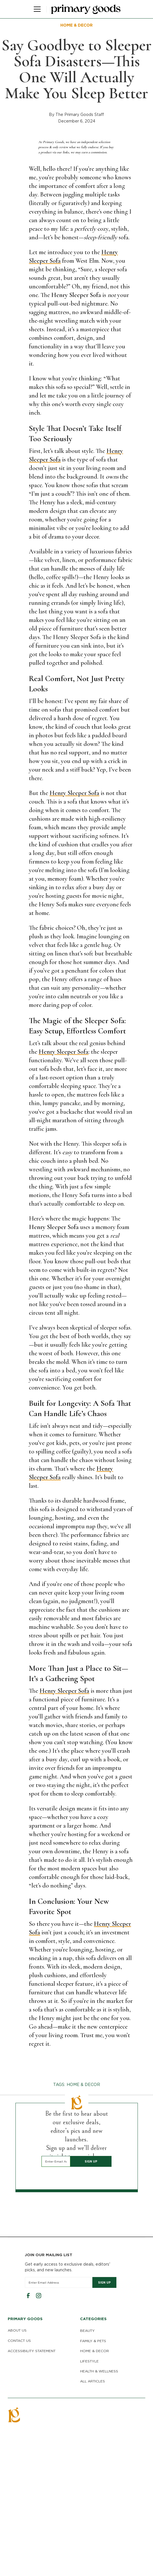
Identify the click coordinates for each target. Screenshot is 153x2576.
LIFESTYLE (89, 2361)
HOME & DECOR (94, 2351)
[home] (85, 9)
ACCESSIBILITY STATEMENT (31, 2351)
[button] (36, 9)
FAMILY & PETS (93, 2341)
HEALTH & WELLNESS (99, 2371)
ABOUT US (17, 2330)
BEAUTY (87, 2330)
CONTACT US (19, 2340)
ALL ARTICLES (92, 2381)
